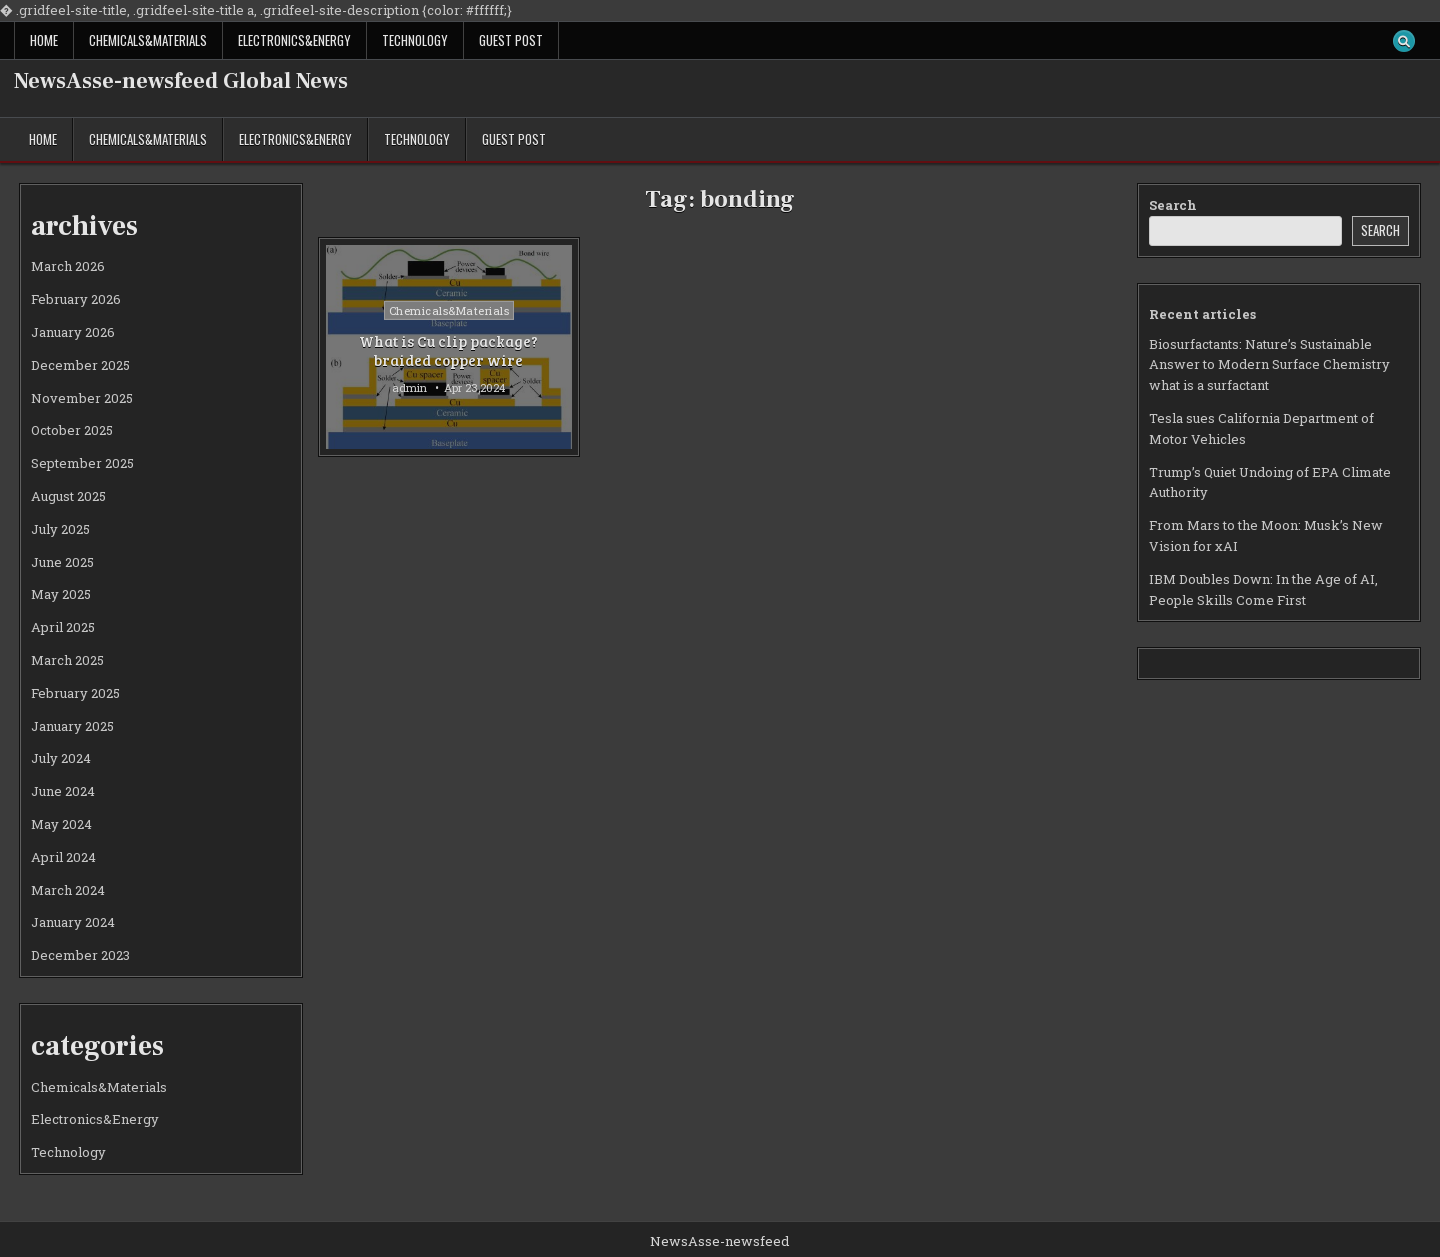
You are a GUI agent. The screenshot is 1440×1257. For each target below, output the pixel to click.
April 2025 (63, 627)
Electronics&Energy (294, 40)
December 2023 (80, 955)
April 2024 (63, 857)
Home (44, 40)
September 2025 (82, 463)
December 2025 (80, 365)
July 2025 (60, 529)
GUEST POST (511, 40)
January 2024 (73, 922)
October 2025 (72, 430)
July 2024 (61, 758)
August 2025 (68, 496)
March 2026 (68, 266)
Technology (415, 40)
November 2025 (82, 398)
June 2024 (63, 791)
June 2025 (62, 562)
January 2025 (72, 726)
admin (409, 387)
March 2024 (68, 890)
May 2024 (61, 824)
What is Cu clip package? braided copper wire (448, 351)
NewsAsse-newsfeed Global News (181, 81)
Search (1173, 205)
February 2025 (75, 693)
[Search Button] (1404, 41)
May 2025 (61, 594)
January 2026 (73, 332)
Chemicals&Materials (148, 40)
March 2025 (67, 660)
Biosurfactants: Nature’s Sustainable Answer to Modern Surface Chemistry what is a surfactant (1269, 365)
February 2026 (76, 299)
